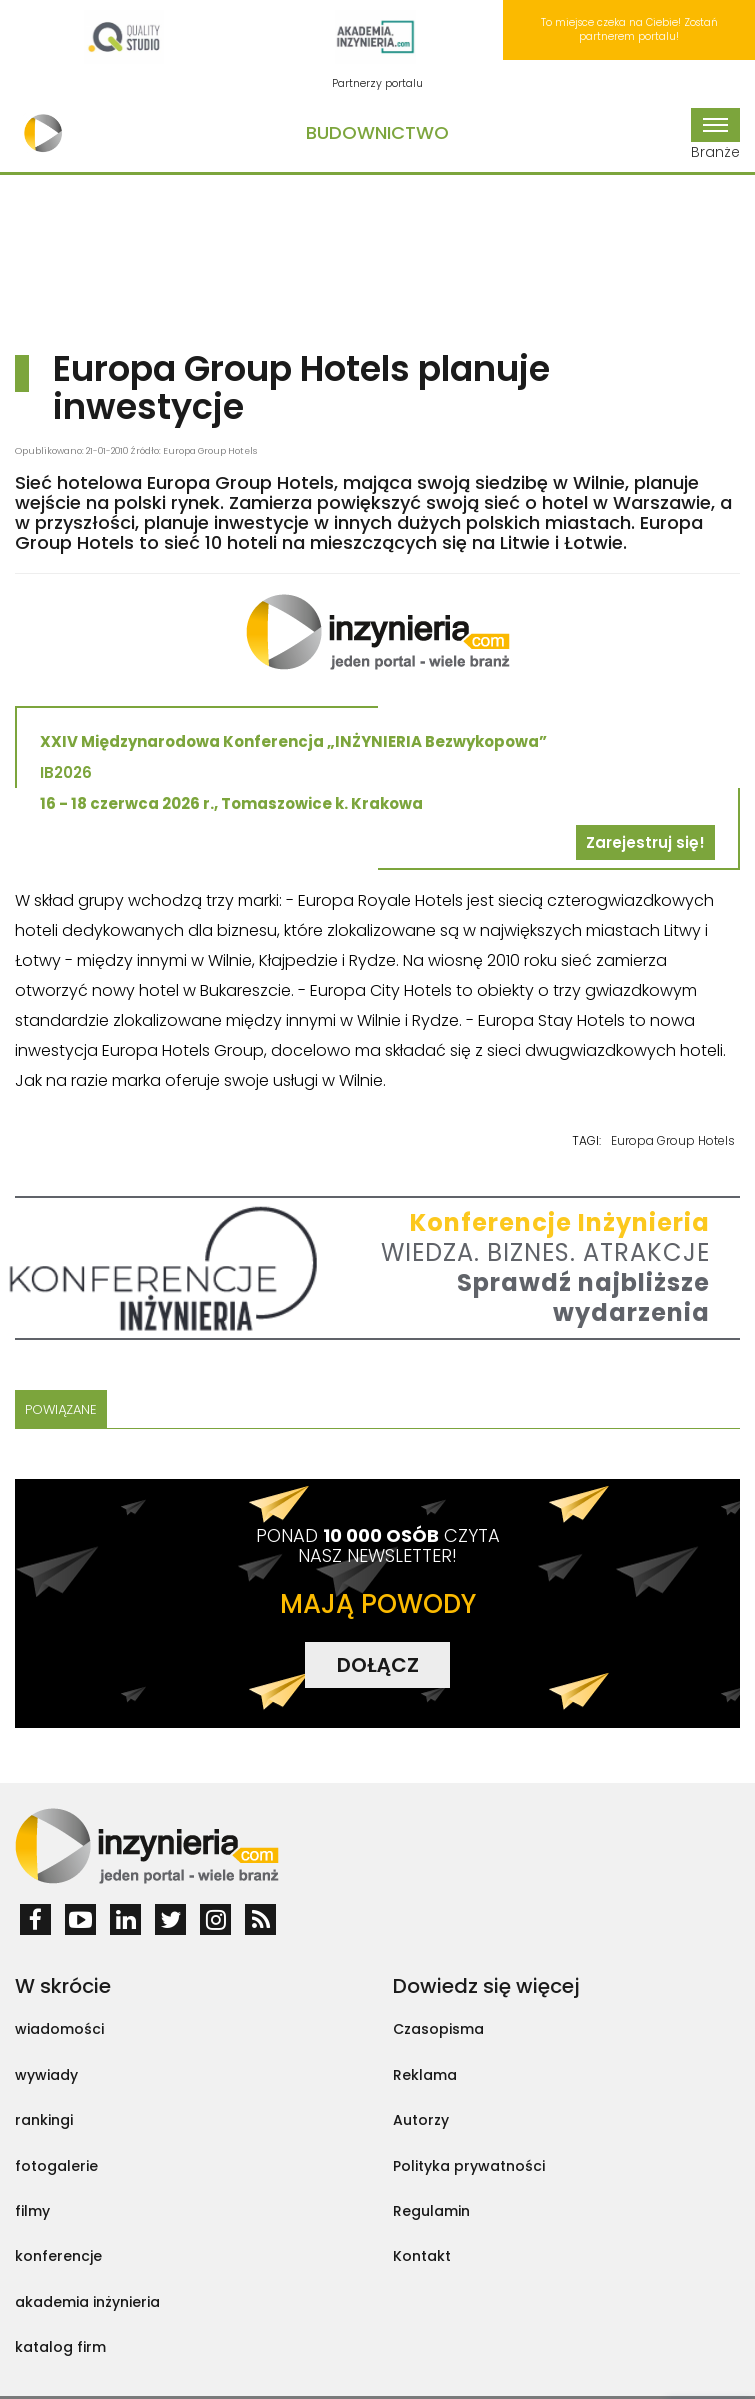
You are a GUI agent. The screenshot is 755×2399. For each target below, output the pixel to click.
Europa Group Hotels (673, 1140)
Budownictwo (377, 132)
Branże (715, 135)
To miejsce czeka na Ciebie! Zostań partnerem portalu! (629, 29)
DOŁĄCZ (378, 1665)
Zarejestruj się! (645, 842)
